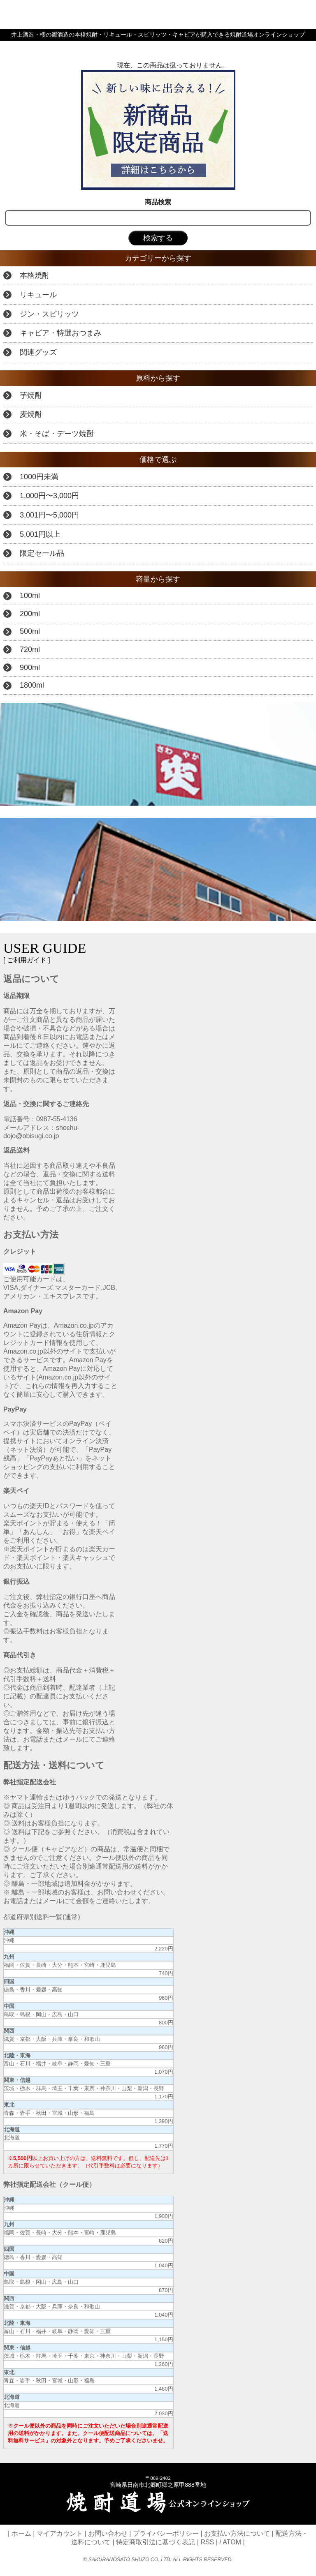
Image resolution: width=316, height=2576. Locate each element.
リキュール (38, 295)
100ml (30, 595)
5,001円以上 (40, 534)
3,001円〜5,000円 (49, 515)
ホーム (21, 2533)
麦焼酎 (31, 414)
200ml (30, 614)
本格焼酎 (34, 275)
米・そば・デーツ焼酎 (57, 434)
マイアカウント (60, 2533)
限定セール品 (42, 553)
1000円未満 (39, 477)
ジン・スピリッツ (49, 314)
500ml (30, 631)
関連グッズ (38, 352)
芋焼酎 (31, 395)
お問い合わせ (108, 2533)
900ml (30, 667)
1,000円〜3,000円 (49, 496)
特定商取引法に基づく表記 (155, 2542)
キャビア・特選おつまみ (60, 333)
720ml (30, 649)
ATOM (232, 2542)
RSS (207, 2542)
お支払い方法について (237, 2533)
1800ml (32, 685)
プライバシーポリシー (166, 2533)
